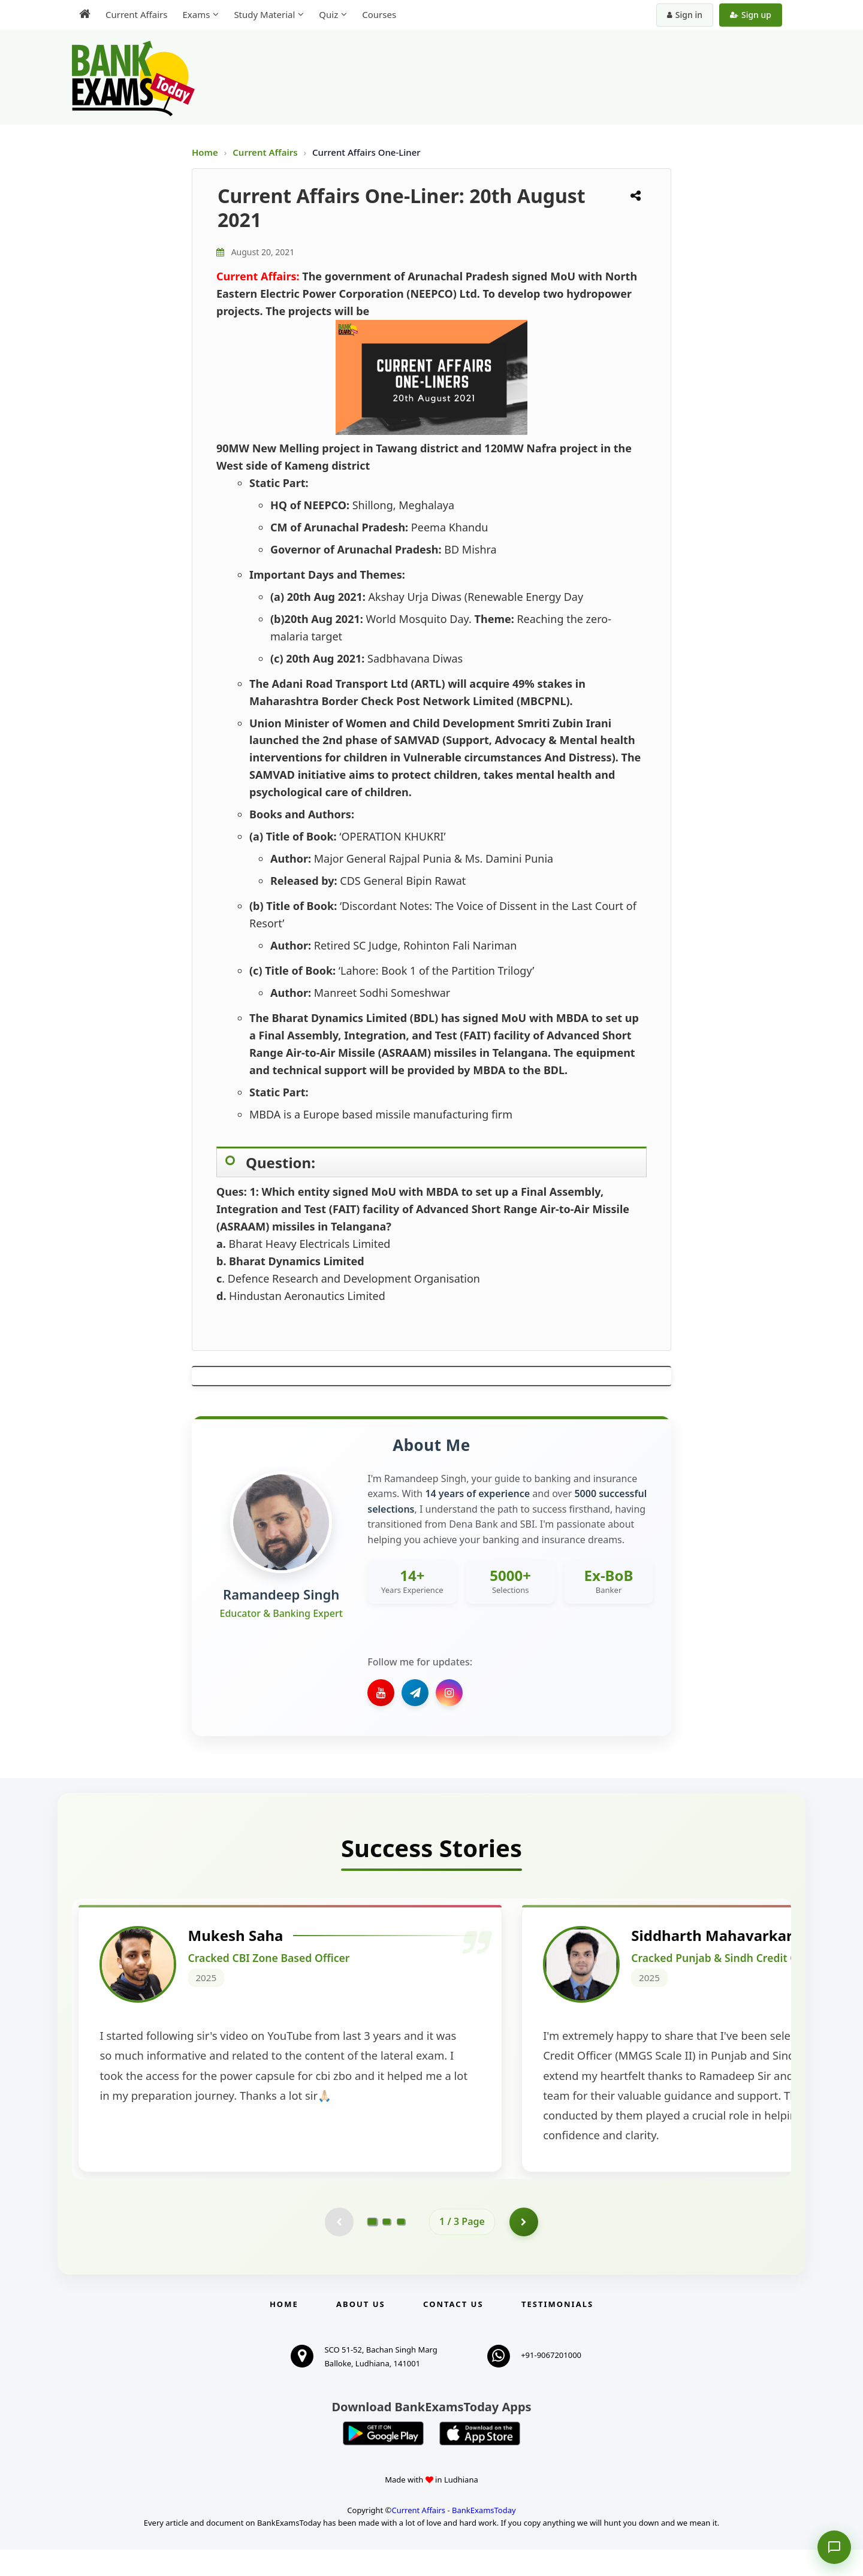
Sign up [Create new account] (750, 14)
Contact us (453, 2330)
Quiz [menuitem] (328, 14)
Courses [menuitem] (379, 14)
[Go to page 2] (386, 2247)
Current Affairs (266, 152)
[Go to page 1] (372, 2248)
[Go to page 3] (401, 2247)
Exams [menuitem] (196, 14)
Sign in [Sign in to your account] (684, 14)
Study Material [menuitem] (264, 14)
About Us (360, 2330)
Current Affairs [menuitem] (136, 14)
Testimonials (557, 2330)
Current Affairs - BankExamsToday (453, 2536)
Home (205, 152)
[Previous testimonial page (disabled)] (339, 2248)
